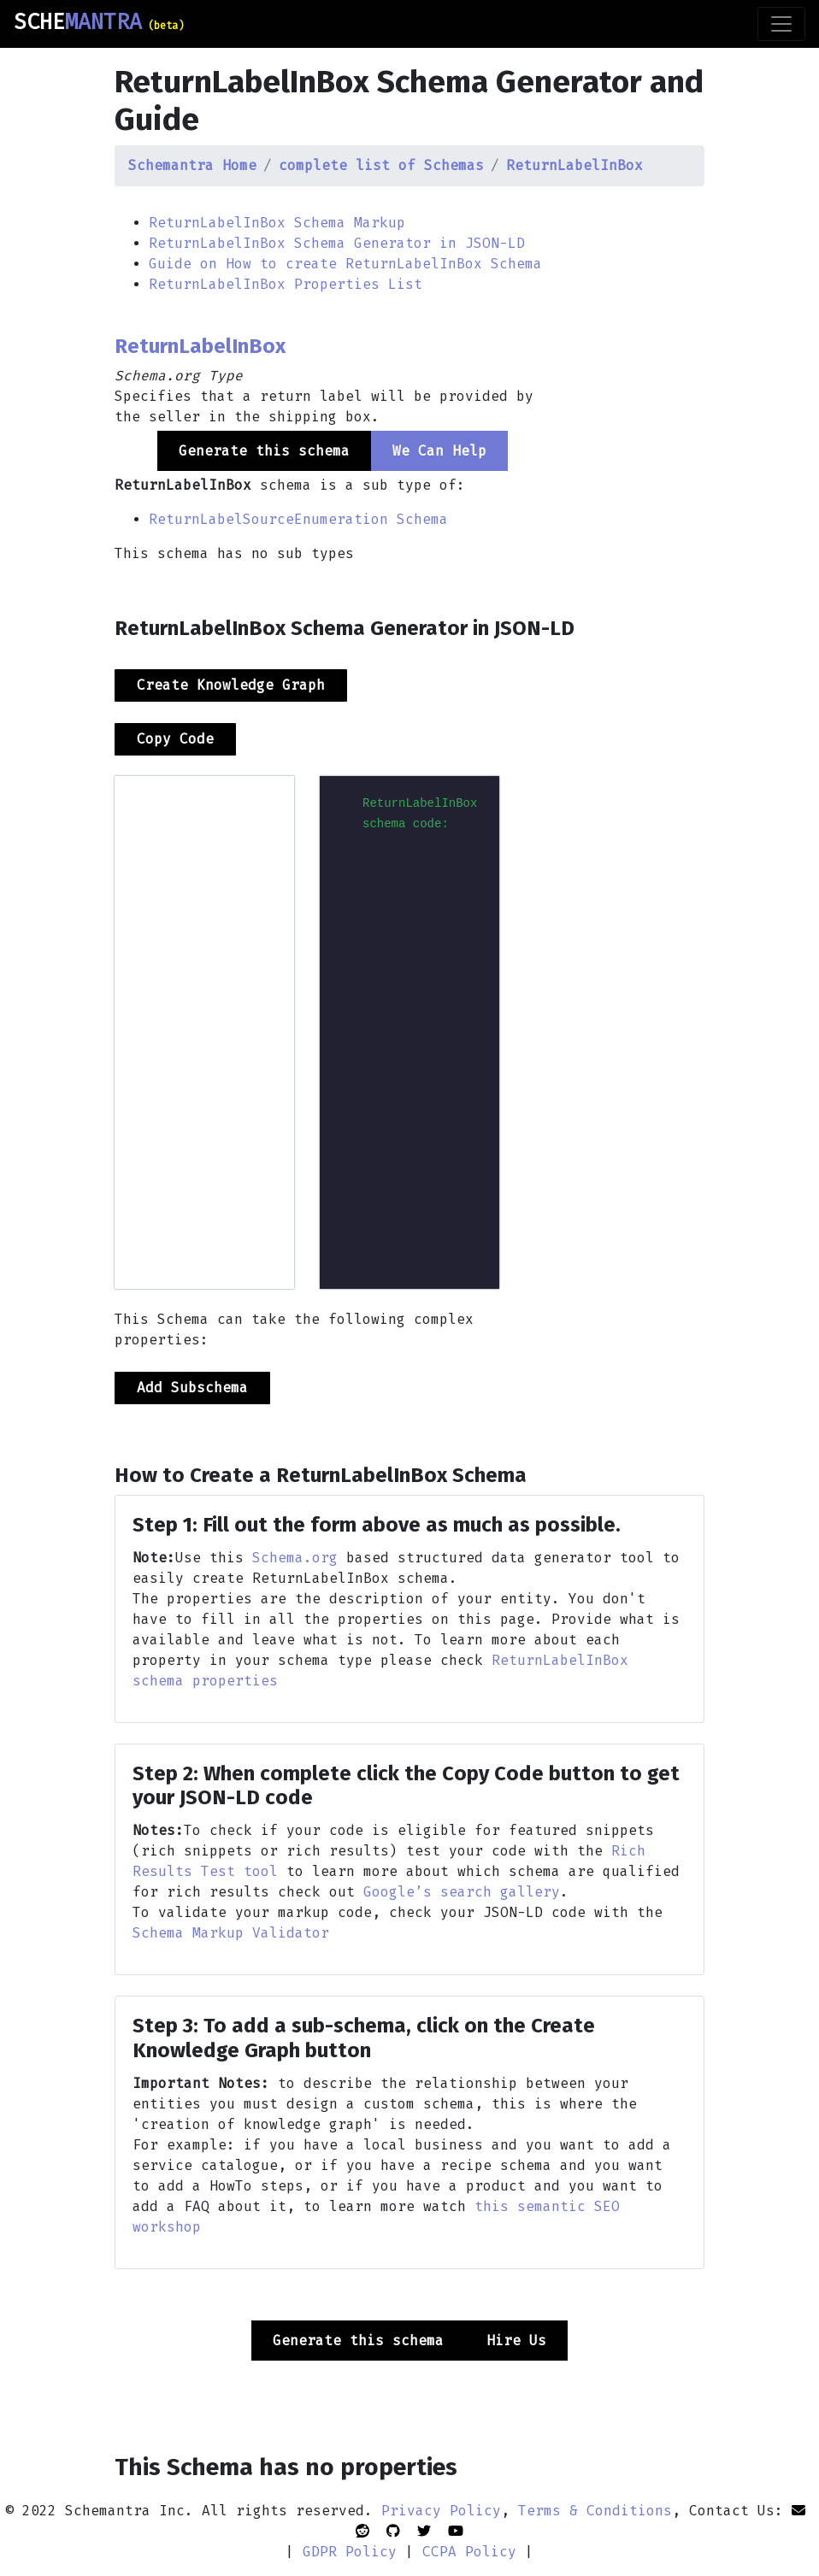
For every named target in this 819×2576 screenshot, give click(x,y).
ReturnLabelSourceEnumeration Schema (298, 519)
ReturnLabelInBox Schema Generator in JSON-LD (337, 243)
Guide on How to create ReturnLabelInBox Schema (345, 264)
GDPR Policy (350, 2552)
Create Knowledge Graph (231, 685)
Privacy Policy (441, 2510)
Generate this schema (358, 2340)
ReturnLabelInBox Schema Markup (277, 223)
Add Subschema (192, 1387)
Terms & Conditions (595, 2510)
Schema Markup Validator (231, 1933)
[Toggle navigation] (781, 24)
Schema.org (295, 1558)
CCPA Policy (469, 2552)
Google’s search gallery (461, 1892)
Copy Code (175, 739)
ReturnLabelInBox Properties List (285, 284)
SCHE (99, 22)
